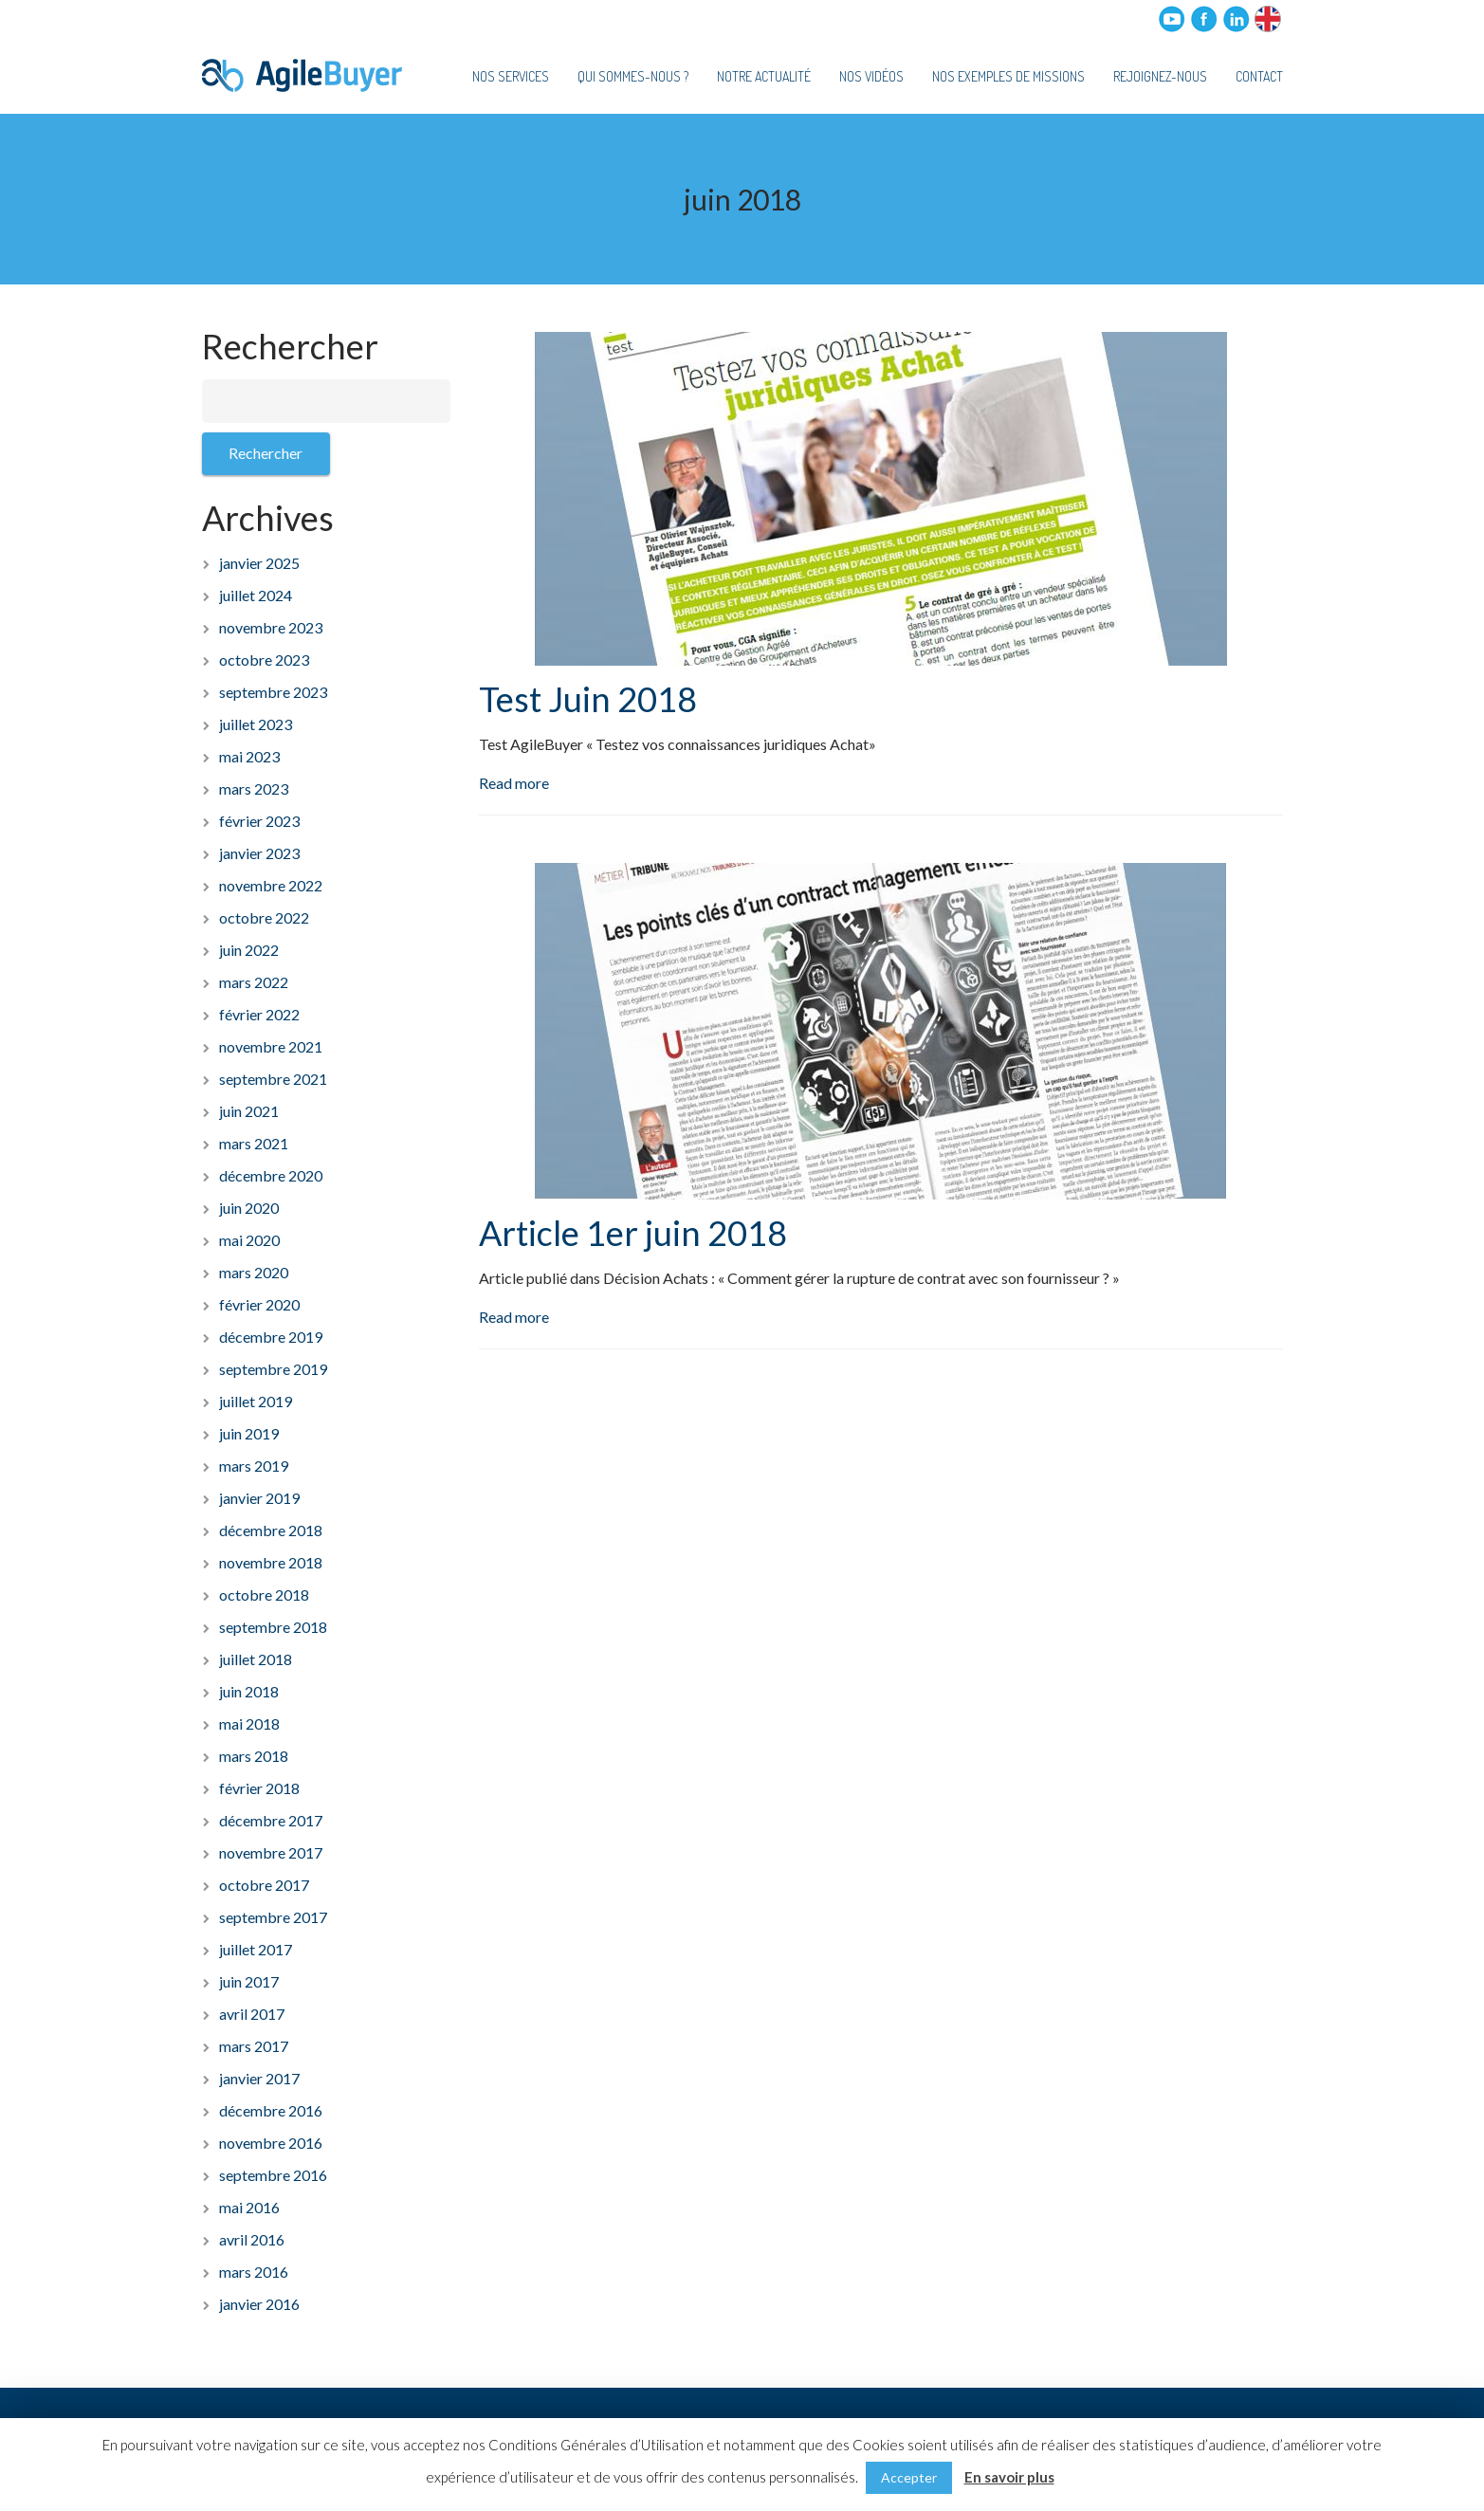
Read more (514, 783)
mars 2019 (253, 1466)
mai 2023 (249, 756)
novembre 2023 (270, 627)
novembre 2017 (270, 1852)
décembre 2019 (270, 1337)
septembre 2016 (273, 2175)
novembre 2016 (270, 2143)
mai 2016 (249, 2207)
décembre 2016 (270, 2110)
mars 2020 (253, 1272)
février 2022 (259, 1014)
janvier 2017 (259, 2078)
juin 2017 (249, 1981)
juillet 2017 (255, 1949)
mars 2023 (253, 788)
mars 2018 (253, 1756)
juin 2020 (249, 1208)
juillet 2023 (255, 724)
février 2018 (259, 1788)
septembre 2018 (273, 1627)
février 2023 (259, 821)
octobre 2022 (264, 917)
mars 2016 (253, 2272)
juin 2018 (249, 1691)
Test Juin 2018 (588, 699)
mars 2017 (253, 2046)
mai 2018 (249, 1723)
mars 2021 (253, 1143)
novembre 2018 (270, 1562)
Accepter (909, 2477)
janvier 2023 (259, 853)
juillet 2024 (255, 595)
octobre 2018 (264, 1594)
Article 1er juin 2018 (633, 1233)
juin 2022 (249, 950)
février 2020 (259, 1304)
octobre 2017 (264, 1885)
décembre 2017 (270, 1820)
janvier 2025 (259, 563)
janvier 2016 (259, 2304)
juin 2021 (249, 1111)
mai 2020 (249, 1240)
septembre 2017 (273, 1917)
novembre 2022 (270, 885)
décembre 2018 (270, 1530)
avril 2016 (251, 2239)
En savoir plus (1009, 2476)
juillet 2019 (255, 1401)
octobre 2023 (264, 660)
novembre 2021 (270, 1046)
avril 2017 (251, 2014)
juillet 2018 (255, 1659)
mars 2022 (253, 982)
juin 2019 (249, 1433)
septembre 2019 (273, 1369)
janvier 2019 (259, 1498)
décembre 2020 (270, 1175)
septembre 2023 (273, 692)
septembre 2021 (273, 1079)
